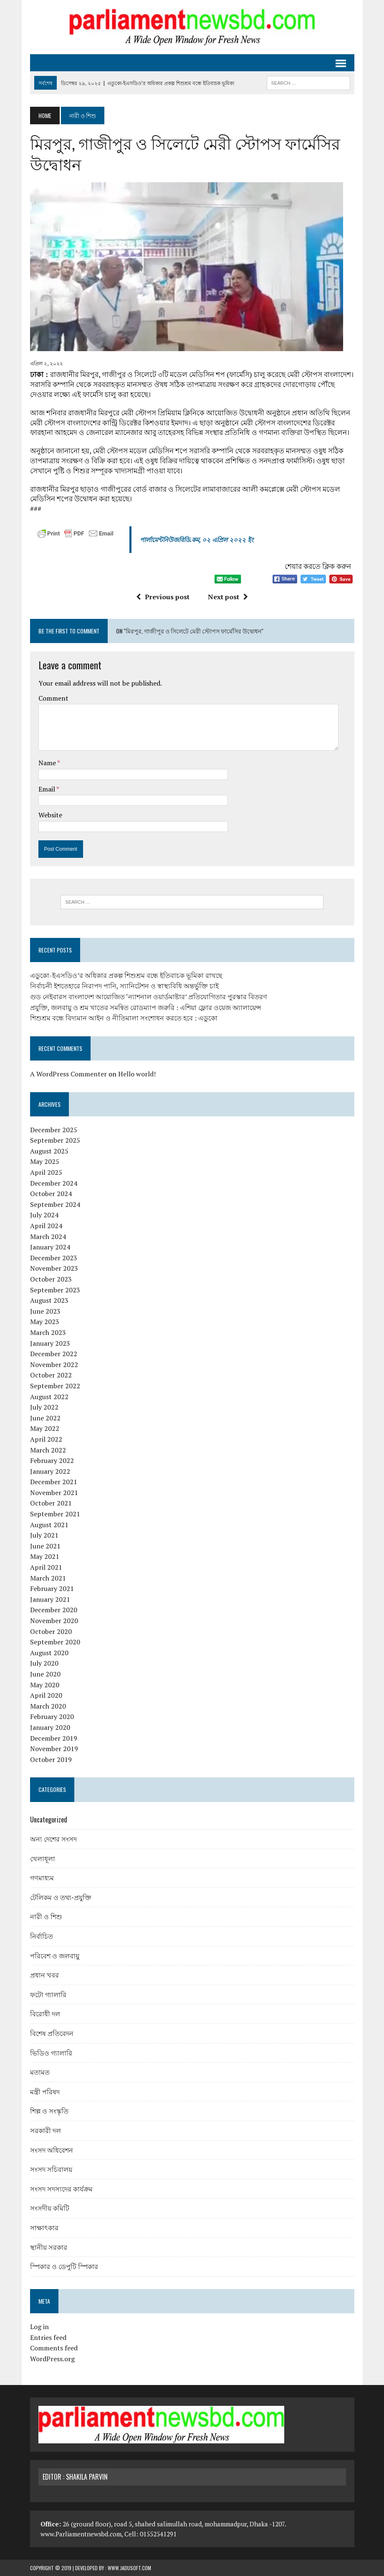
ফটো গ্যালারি (48, 1994)
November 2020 (54, 1620)
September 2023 (55, 1289)
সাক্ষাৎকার (44, 2227)
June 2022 (45, 1417)
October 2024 (51, 1193)
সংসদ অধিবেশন (51, 2150)
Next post (228, 596)
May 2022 (44, 1428)
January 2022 (50, 1471)
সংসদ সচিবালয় (51, 2169)
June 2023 (45, 1311)
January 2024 (50, 1247)
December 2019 (53, 1738)
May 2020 (44, 1684)
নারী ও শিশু (46, 1916)
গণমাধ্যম (42, 1877)
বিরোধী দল (45, 2013)
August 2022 (49, 1396)
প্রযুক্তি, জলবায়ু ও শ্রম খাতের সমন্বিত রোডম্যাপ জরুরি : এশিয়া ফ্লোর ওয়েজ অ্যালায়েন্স (145, 1007)
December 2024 (53, 1183)
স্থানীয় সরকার (48, 2247)
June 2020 (45, 1674)
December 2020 (53, 1609)
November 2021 (54, 1492)
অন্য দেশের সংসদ (53, 1839)
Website (50, 814)
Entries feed (48, 2337)
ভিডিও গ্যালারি (51, 2053)
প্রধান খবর (44, 1975)
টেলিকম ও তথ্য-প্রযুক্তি (60, 1897)
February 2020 (52, 1716)
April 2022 (46, 1439)
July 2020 (44, 1663)
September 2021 (55, 1513)
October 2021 (51, 1503)
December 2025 (53, 1129)
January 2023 (50, 1343)
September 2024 (55, 1204)
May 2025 (44, 1161)
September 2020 (55, 1641)
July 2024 (44, 1214)
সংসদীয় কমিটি (49, 2208)
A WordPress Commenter (68, 1073)
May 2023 (44, 1321)
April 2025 (46, 1172)
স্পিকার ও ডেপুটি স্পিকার (64, 2266)
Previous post (162, 596)
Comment (53, 698)
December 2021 (53, 1481)
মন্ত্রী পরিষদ (45, 2091)
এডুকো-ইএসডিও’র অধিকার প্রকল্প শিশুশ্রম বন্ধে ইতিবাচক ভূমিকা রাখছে (126, 975)
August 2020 (49, 1652)
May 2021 (44, 1556)
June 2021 (45, 1546)
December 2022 (53, 1353)
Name (47, 762)
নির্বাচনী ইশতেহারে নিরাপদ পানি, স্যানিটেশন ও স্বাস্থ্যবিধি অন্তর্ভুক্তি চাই (124, 985)
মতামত (40, 2072)
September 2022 (55, 1385)
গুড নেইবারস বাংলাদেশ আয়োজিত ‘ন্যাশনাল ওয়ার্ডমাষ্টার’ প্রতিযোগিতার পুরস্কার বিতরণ (148, 996)
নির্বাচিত (41, 1936)
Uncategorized (48, 1820)
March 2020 (48, 1706)
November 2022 (54, 1364)
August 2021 (49, 1524)
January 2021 (50, 1599)
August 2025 (49, 1151)
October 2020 (51, 1631)
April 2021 (46, 1567)
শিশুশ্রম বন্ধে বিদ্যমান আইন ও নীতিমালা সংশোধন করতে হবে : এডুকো (123, 1018)
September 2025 (55, 1140)
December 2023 (53, 1257)
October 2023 (51, 1279)
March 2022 (48, 1450)
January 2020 (50, 1727)
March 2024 (48, 1236)
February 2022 (52, 1460)
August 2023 (49, 1300)
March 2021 (48, 1578)
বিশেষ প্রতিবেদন (51, 2033)
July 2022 (44, 1407)
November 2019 (54, 1748)
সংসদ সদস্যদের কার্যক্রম (61, 2189)
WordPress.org (52, 2358)
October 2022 (51, 1375)
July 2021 (44, 1535)
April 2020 (46, 1695)
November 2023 (54, 1268)
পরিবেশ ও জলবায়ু (54, 1955)
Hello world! (137, 1073)
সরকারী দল (45, 2130)
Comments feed (54, 2347)
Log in (39, 2326)
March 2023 (48, 1332)
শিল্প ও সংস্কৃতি (49, 2111)
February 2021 (52, 1588)
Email (47, 789)
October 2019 (51, 1759)
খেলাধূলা (42, 1858)
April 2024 (46, 1225)
